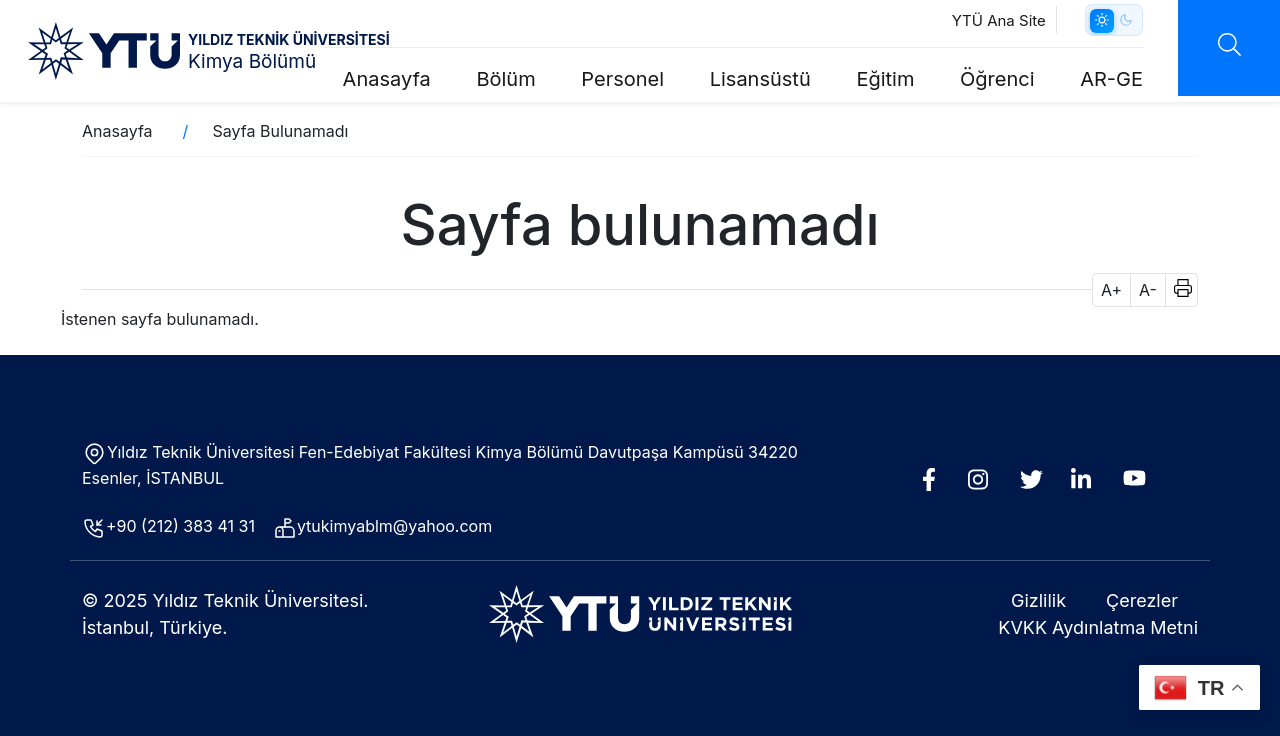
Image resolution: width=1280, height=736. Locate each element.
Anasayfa (387, 79)
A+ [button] (1111, 290)
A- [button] (1148, 290)
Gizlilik (1038, 600)
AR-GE (1111, 79)
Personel (622, 79)
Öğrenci (997, 79)
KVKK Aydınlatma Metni (1098, 627)
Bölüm (505, 79)
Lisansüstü (760, 79)
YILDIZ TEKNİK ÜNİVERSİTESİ (289, 39)
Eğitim (885, 79)
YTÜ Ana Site (999, 20)
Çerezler (1142, 600)
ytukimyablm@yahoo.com (394, 526)
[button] (1176, 290)
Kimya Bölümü (252, 61)
